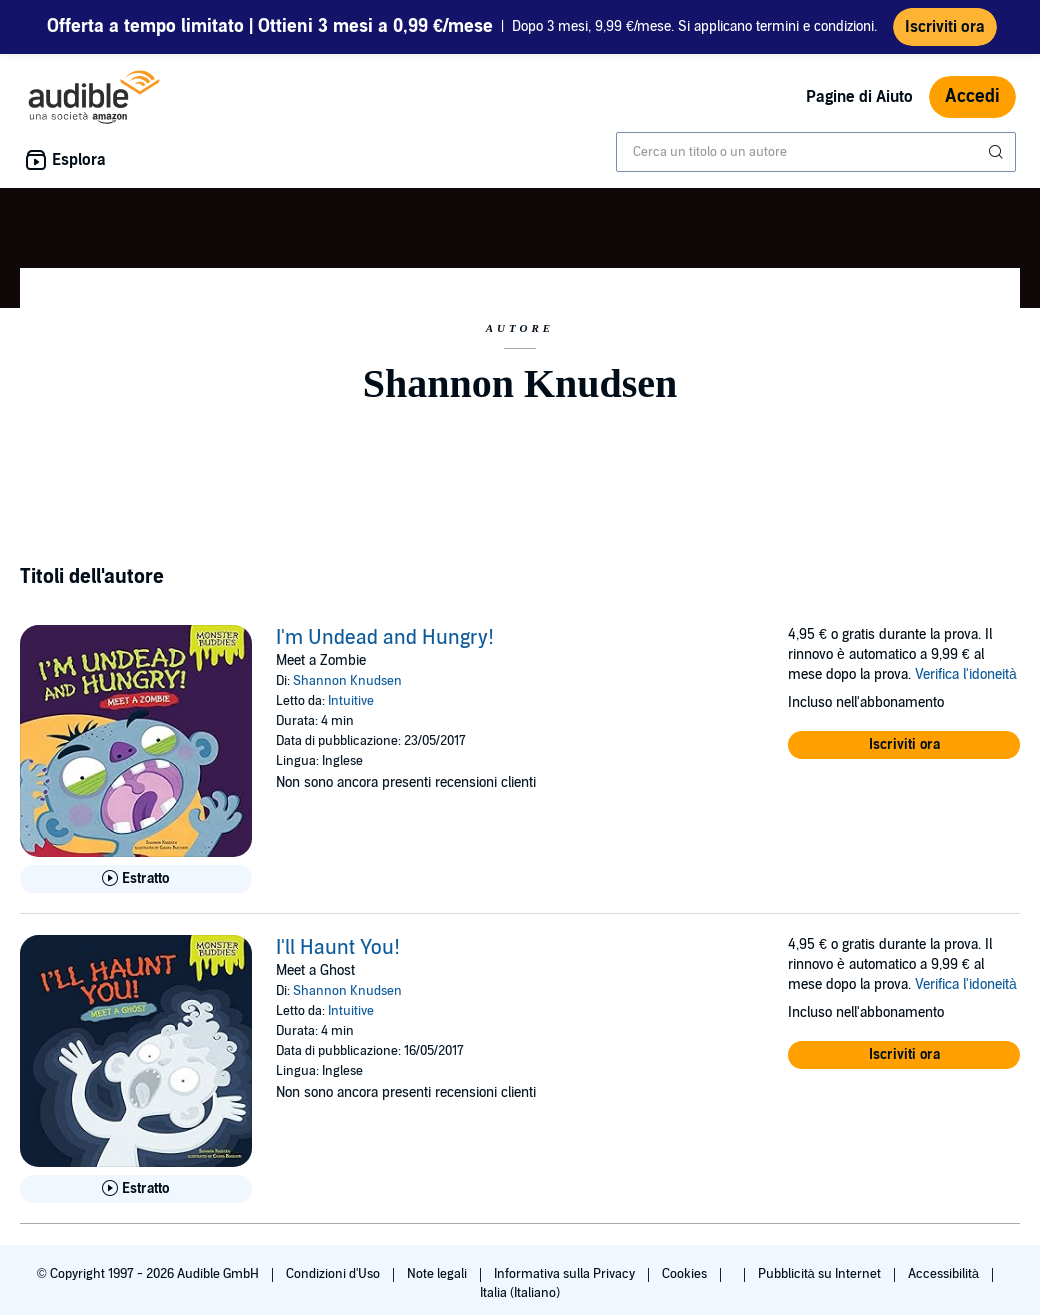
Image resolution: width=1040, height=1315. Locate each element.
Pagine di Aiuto (859, 105)
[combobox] (816, 160)
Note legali (438, 1282)
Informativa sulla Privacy (566, 1282)
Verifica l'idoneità (966, 682)
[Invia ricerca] (998, 160)
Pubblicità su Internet (821, 1282)
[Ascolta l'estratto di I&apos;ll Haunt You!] (136, 1197)
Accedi (972, 104)
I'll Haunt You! (338, 956)
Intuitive (351, 709)
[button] (904, 753)
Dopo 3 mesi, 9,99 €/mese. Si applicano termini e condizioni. (462, 30)
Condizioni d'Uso (334, 1282)
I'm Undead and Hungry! (385, 646)
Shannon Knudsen (347, 689)
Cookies (686, 1282)
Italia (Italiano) (520, 1301)
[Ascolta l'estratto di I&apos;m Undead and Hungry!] (136, 887)
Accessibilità (945, 1282)
